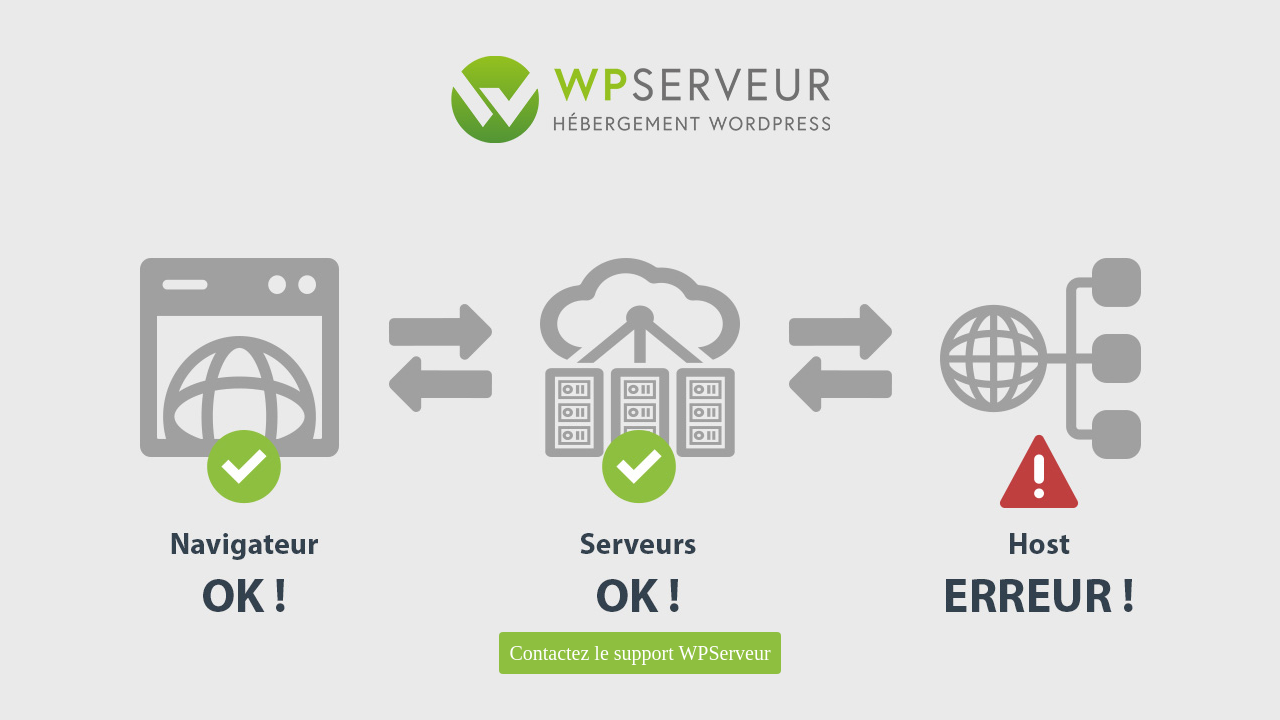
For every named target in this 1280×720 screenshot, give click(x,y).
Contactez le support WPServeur (639, 653)
